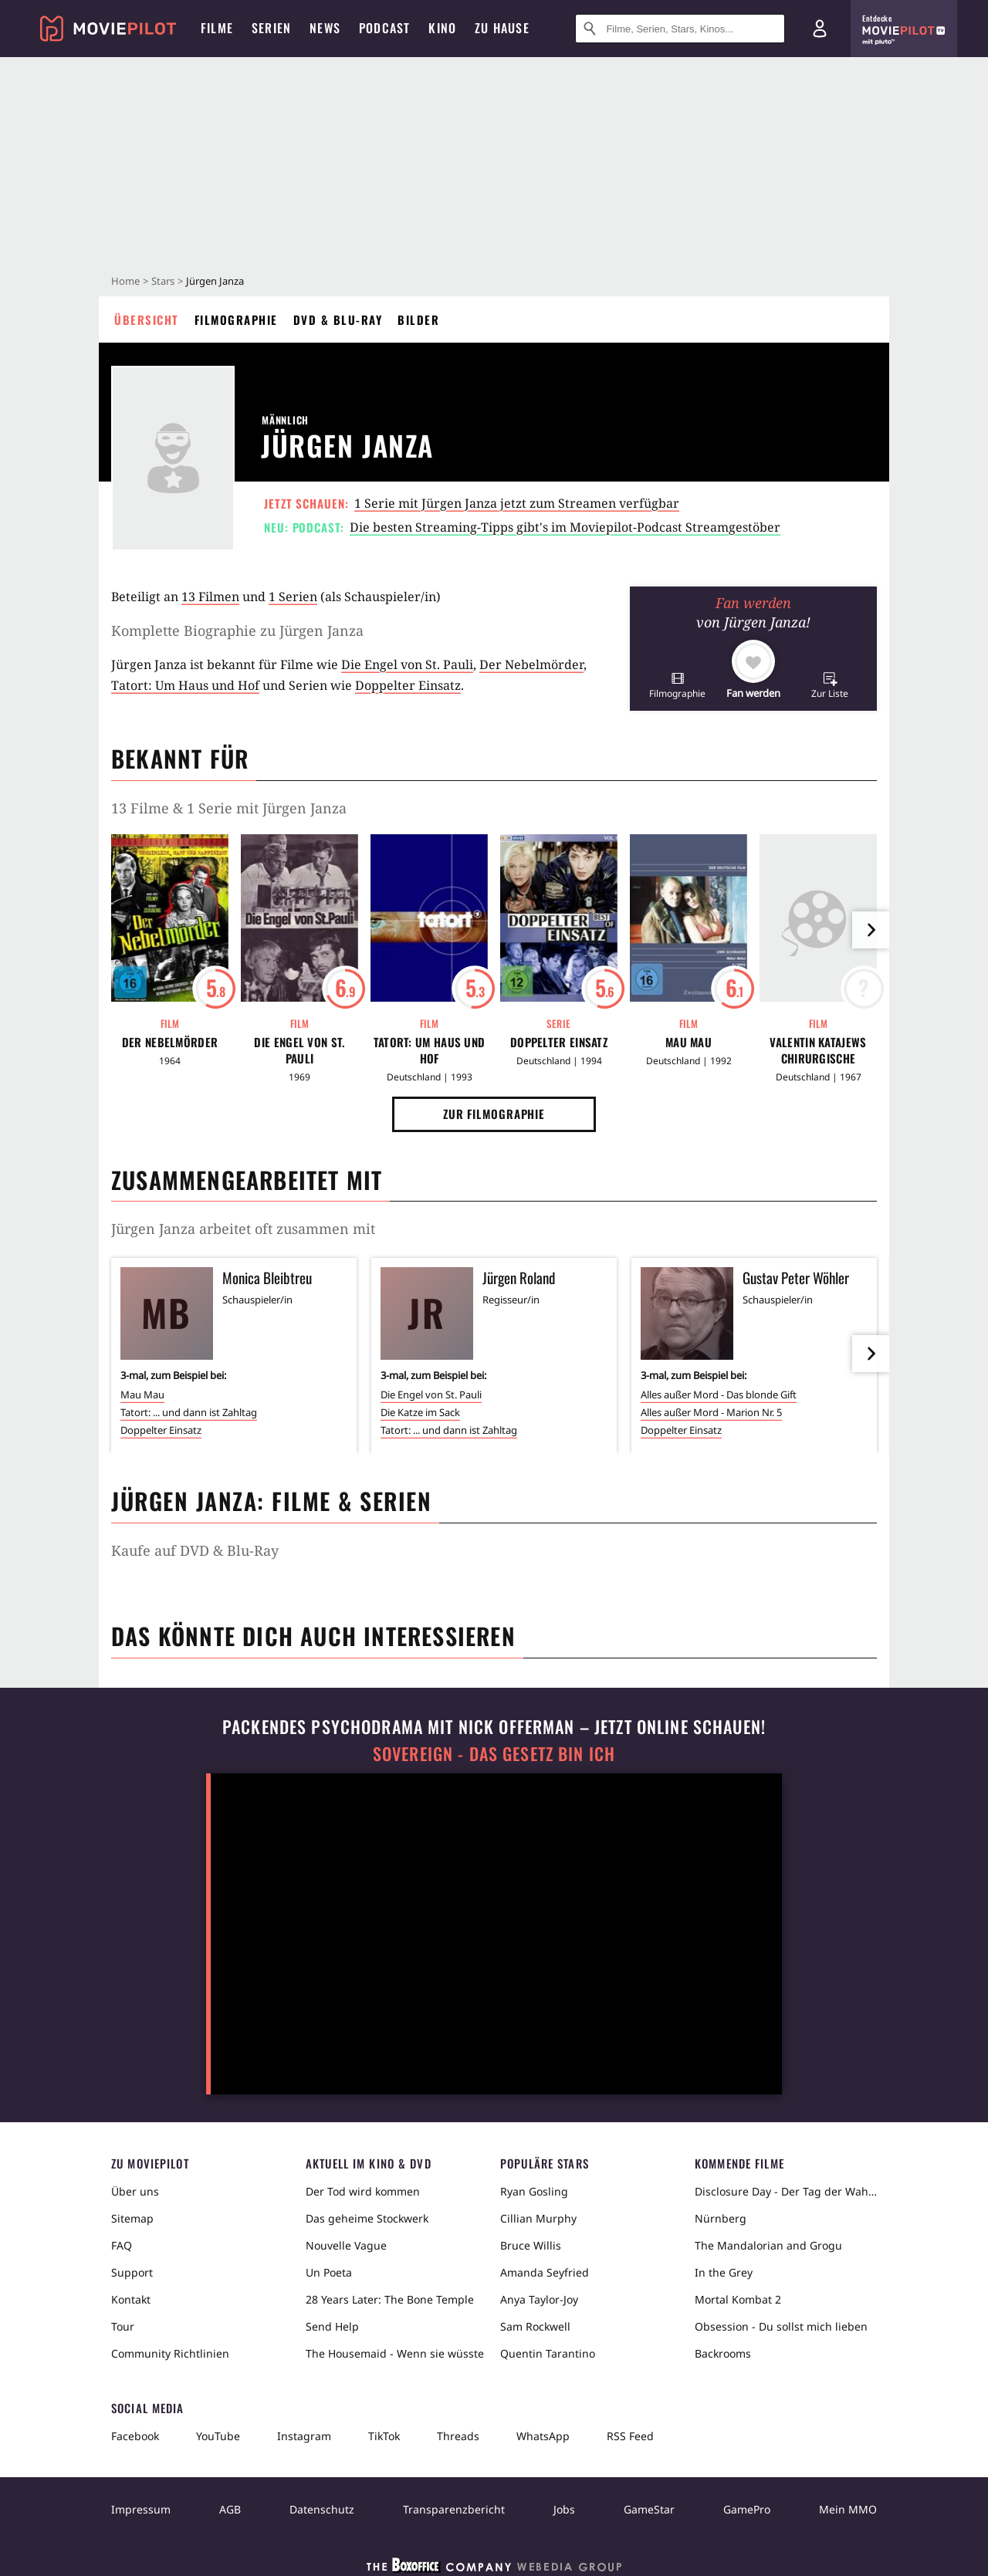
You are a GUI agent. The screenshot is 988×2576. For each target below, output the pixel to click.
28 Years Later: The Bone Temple (390, 2299)
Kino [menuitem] (442, 28)
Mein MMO (848, 2509)
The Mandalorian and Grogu (768, 2245)
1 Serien (293, 596)
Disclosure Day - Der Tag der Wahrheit (786, 2191)
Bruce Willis (530, 2245)
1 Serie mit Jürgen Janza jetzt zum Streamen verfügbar (516, 503)
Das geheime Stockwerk (367, 2218)
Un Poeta (329, 2272)
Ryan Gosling (534, 2191)
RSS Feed (630, 2436)
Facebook (135, 2436)
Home (125, 281)
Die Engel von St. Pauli (407, 664)
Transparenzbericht (454, 2509)
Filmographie (236, 319)
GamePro (746, 2509)
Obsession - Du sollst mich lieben (781, 2326)
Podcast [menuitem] (384, 28)
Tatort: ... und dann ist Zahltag (188, 1412)
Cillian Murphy (538, 2218)
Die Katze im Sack (420, 1412)
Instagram (304, 2436)
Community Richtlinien (170, 2353)
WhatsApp (543, 2436)
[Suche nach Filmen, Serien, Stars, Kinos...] (680, 28)
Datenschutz (321, 2509)
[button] (677, 684)
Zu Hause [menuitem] (502, 28)
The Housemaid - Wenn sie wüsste (395, 2353)
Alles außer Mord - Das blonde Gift (719, 1394)
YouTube (218, 2436)
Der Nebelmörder (531, 664)
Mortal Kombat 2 (738, 2299)
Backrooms (723, 2353)
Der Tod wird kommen (363, 2191)
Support (132, 2272)
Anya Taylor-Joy (539, 2299)
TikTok (384, 2436)
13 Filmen (210, 596)
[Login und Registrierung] (819, 28)
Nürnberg (720, 2218)
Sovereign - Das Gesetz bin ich (494, 1754)
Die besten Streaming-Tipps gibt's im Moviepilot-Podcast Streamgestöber (565, 527)
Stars (162, 281)
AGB (230, 2509)
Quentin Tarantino (547, 2353)
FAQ (121, 2245)
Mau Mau (688, 1042)
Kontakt (131, 2299)
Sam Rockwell (535, 2326)
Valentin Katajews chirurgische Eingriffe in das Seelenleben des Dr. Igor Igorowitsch (818, 1050)
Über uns (135, 2191)
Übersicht (146, 319)
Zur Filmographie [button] (494, 1113)
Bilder (418, 319)
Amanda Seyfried (544, 2272)
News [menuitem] (325, 28)
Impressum (141, 2509)
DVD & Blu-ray (338, 319)
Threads (458, 2436)
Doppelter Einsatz (408, 685)
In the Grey (724, 2272)
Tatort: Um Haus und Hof (185, 685)
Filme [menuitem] (217, 28)
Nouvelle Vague (346, 2245)
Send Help (332, 2326)
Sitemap (132, 2218)
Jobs (564, 2509)
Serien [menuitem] (271, 28)
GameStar (649, 2509)
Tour (122, 2326)
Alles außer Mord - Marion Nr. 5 (711, 1412)
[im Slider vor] (870, 929)
